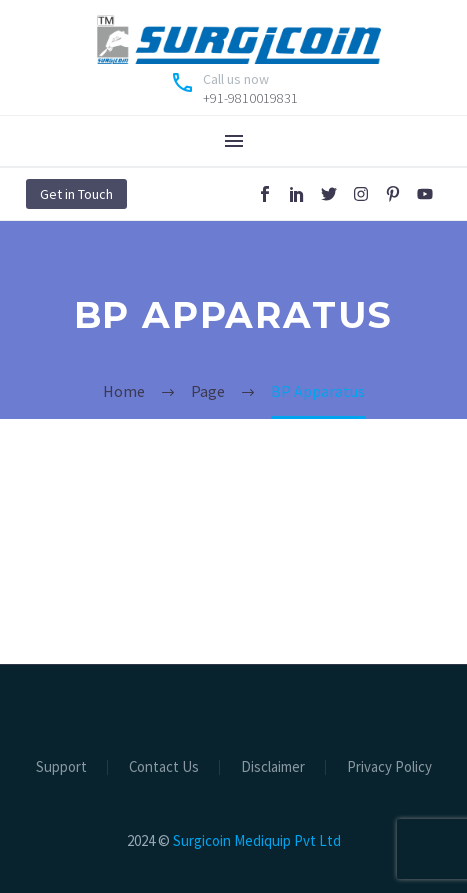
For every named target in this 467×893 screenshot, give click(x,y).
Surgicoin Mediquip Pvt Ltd (257, 840)
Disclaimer (273, 767)
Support (61, 767)
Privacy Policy (389, 767)
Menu (234, 141)
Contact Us (164, 767)
